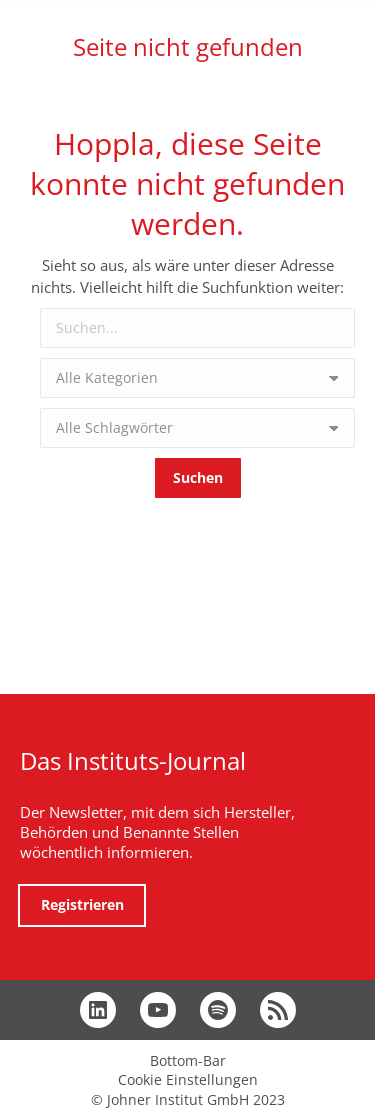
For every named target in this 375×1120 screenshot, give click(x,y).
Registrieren (82, 904)
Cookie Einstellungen (188, 1079)
